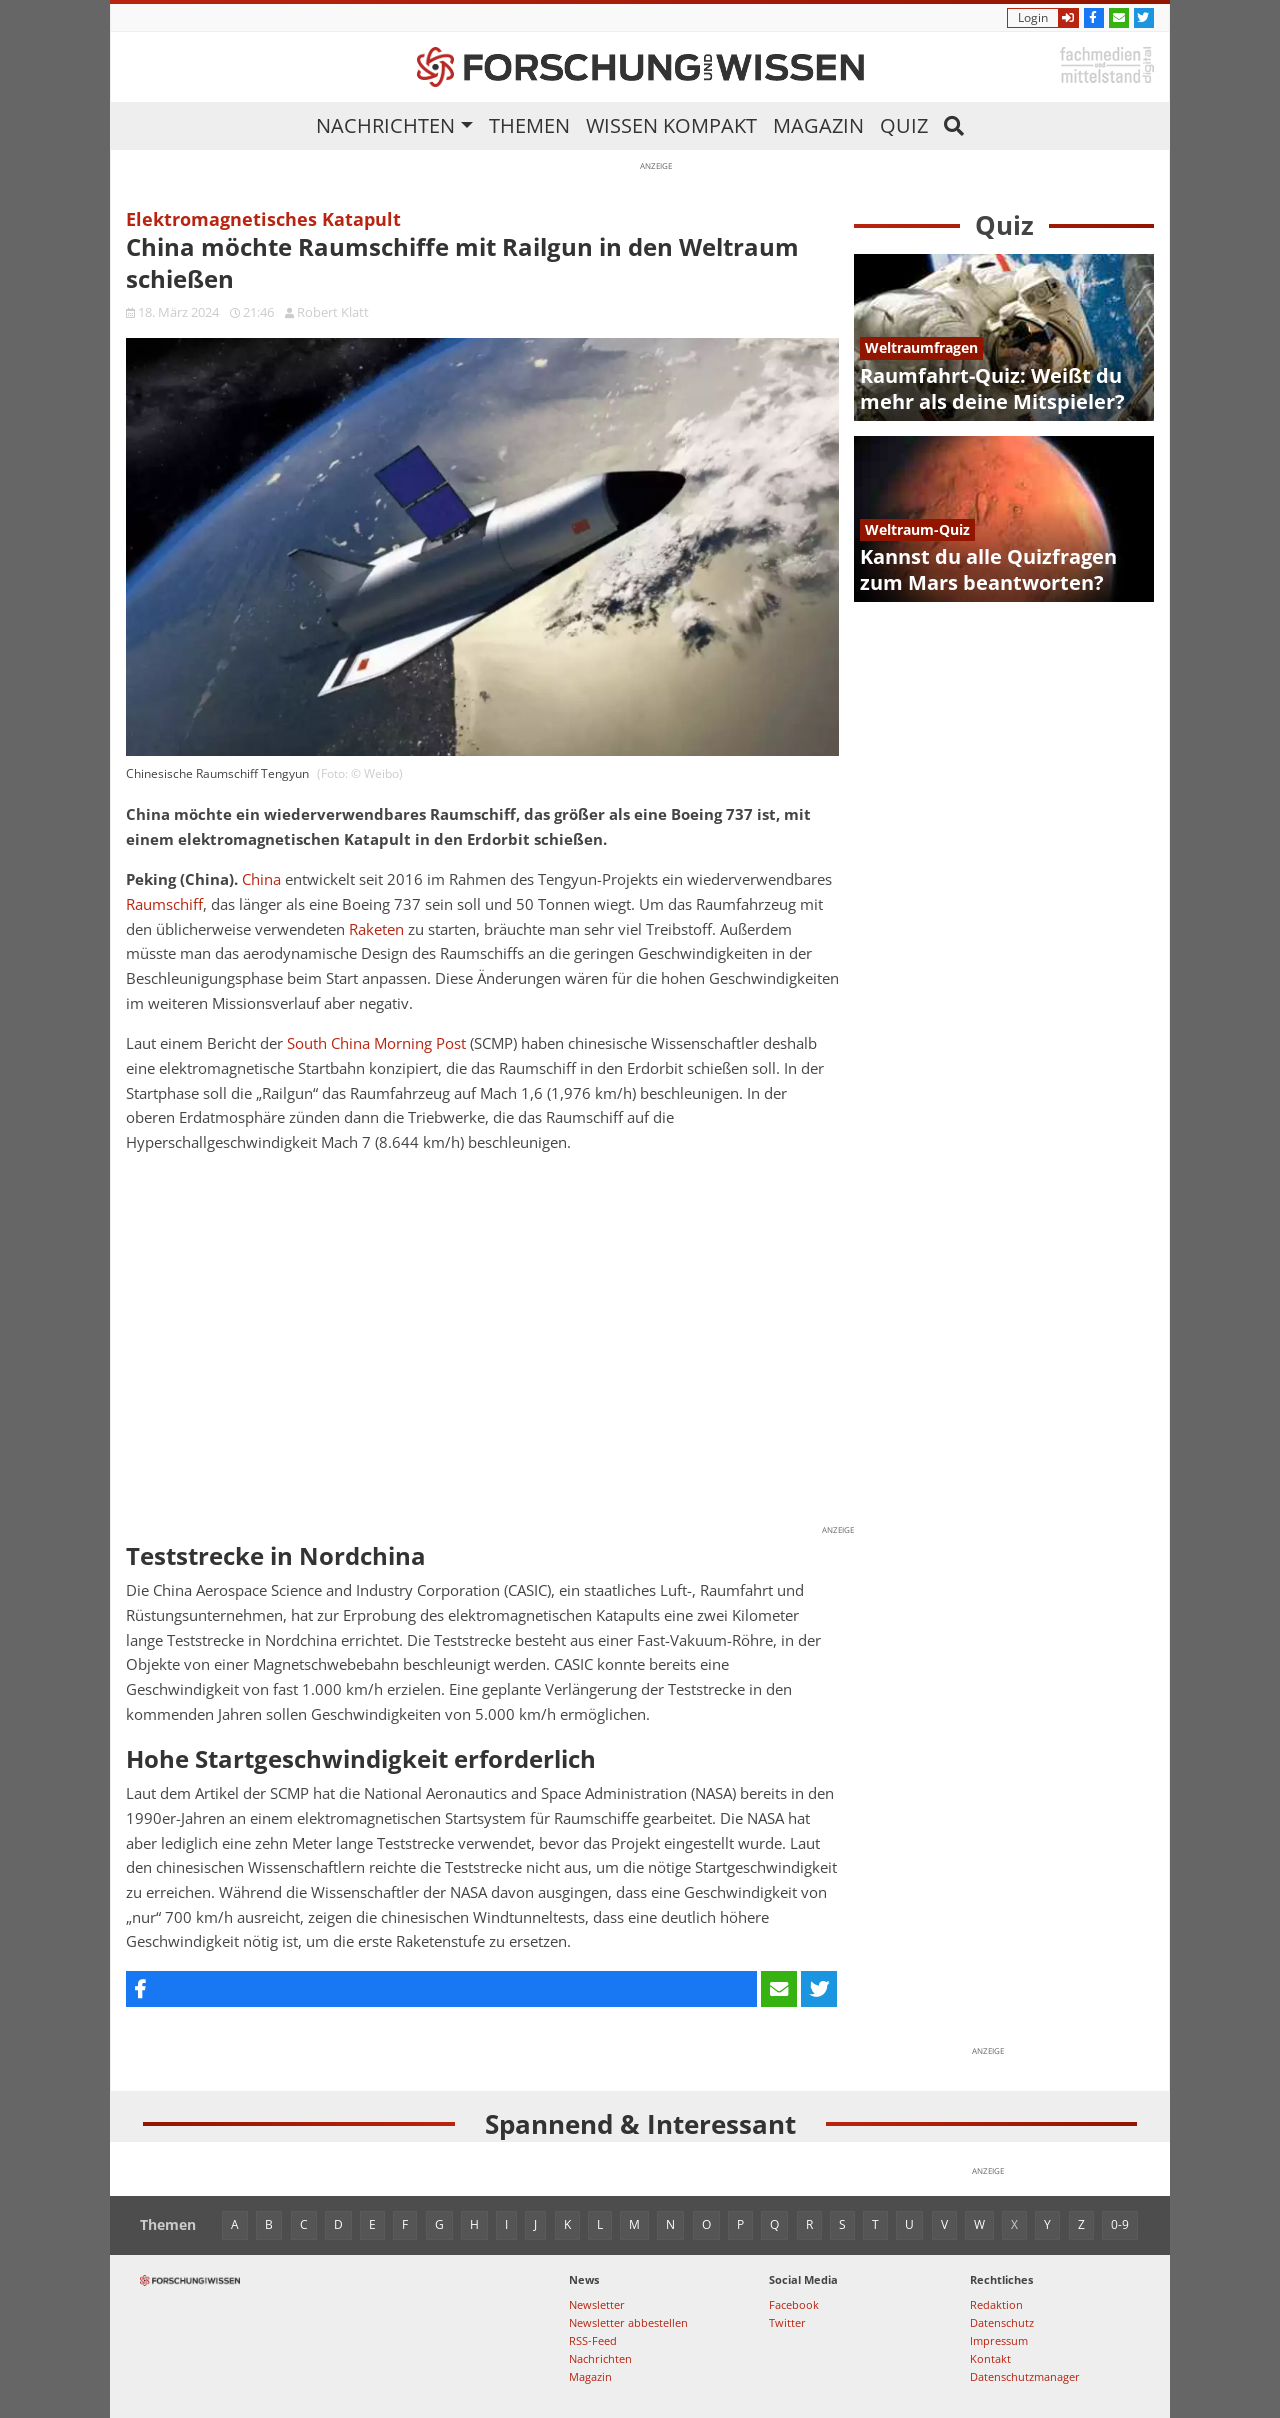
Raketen (376, 929)
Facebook (794, 2304)
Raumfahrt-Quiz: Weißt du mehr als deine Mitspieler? (992, 388)
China (261, 879)
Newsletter (597, 2304)
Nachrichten (385, 125)
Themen (529, 125)
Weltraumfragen (921, 347)
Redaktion (996, 2304)
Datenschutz (1002, 2322)
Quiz (904, 125)
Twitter (787, 2322)
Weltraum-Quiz (917, 529)
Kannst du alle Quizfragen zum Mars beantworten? (988, 569)
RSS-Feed (593, 2340)
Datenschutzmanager (1025, 2376)
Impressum (999, 2340)
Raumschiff (164, 904)
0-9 (1120, 2224)
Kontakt (990, 2358)
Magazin (818, 125)
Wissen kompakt (671, 125)
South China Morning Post (376, 1043)
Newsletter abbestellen (628, 2322)
